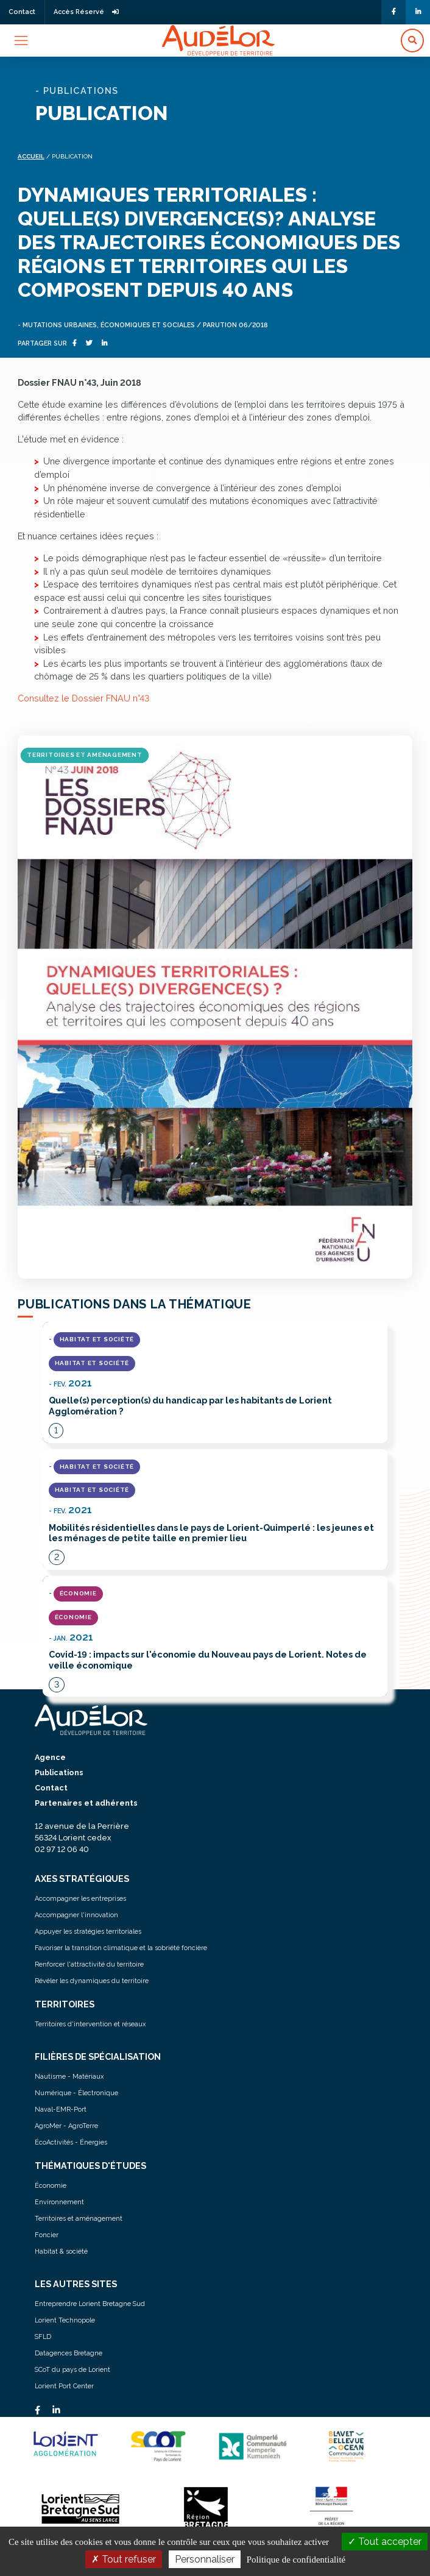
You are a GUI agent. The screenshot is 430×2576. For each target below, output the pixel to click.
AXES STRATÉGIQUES (82, 1878)
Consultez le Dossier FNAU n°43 (83, 698)
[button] (412, 40)
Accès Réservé (86, 12)
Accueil (31, 156)
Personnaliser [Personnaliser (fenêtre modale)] (204, 2559)
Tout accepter (384, 2541)
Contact (22, 12)
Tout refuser (123, 2559)
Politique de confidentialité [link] (296, 2559)
